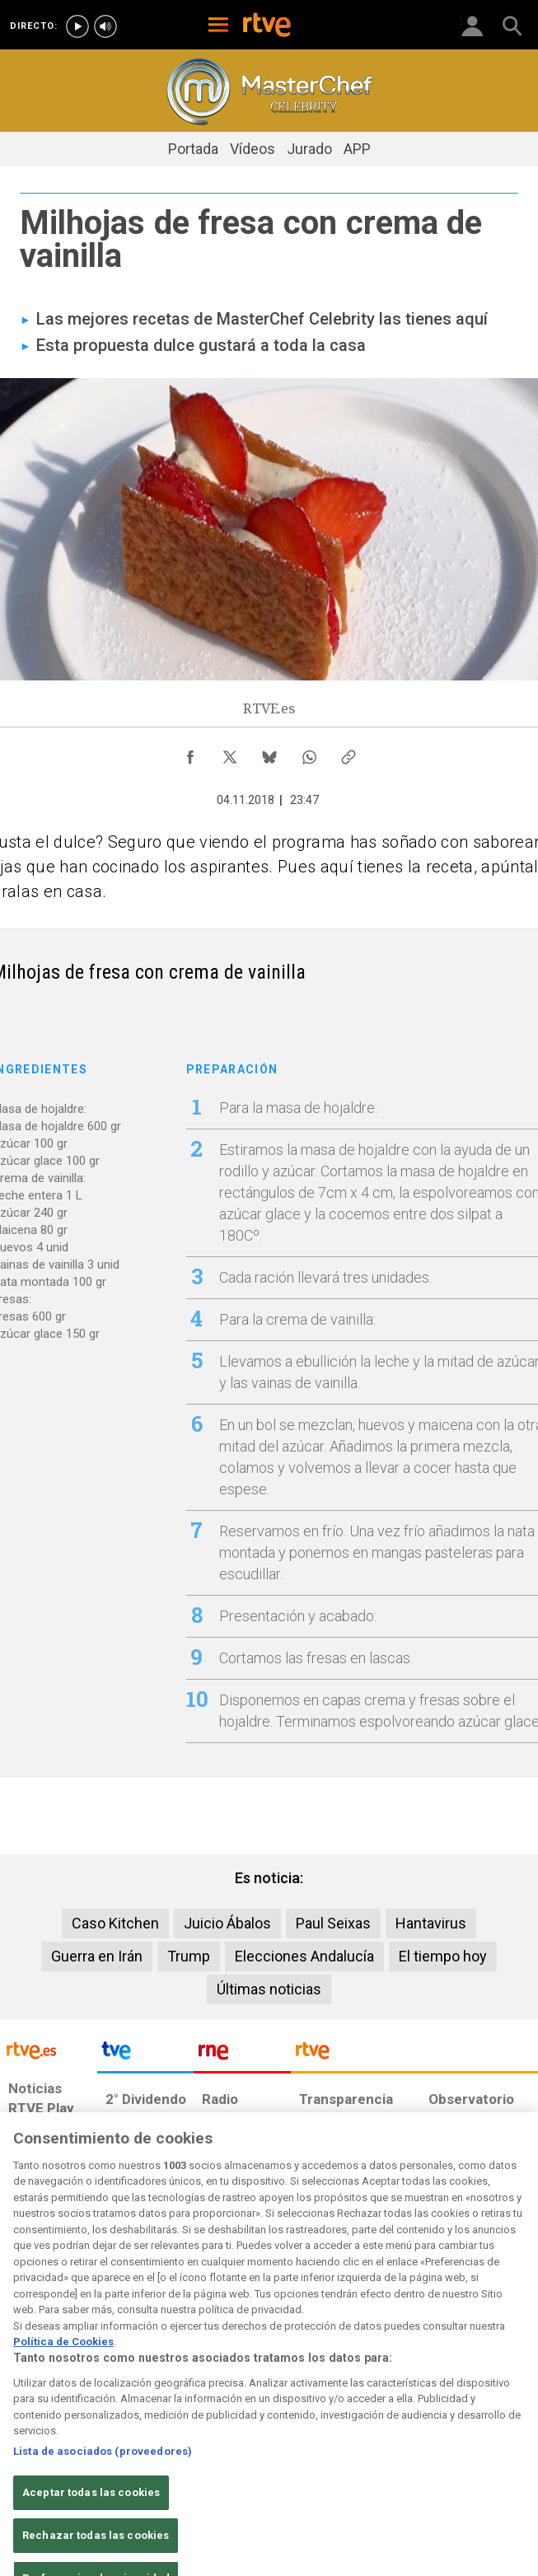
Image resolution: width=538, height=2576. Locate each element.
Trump (188, 1956)
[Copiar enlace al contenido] (348, 753)
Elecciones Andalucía (304, 1956)
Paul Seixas (333, 1923)
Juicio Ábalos (227, 1923)
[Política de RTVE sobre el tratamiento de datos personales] (82, 2444)
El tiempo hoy (443, 1956)
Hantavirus (430, 1923)
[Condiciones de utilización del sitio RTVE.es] (21, 2444)
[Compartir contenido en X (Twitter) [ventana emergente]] (230, 753)
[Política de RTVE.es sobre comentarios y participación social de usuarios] (494, 2444)
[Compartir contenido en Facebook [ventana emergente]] (190, 753)
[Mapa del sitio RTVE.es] (370, 2444)
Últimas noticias (269, 1989)
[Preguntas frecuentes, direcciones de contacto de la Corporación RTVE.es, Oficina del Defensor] (420, 2436)
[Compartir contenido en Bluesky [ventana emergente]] (269, 753)
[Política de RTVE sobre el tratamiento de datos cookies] (156, 2444)
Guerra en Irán (97, 1956)
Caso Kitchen (115, 1923)
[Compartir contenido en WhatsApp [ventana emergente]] (309, 753)
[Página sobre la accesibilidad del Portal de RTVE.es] (308, 2436)
